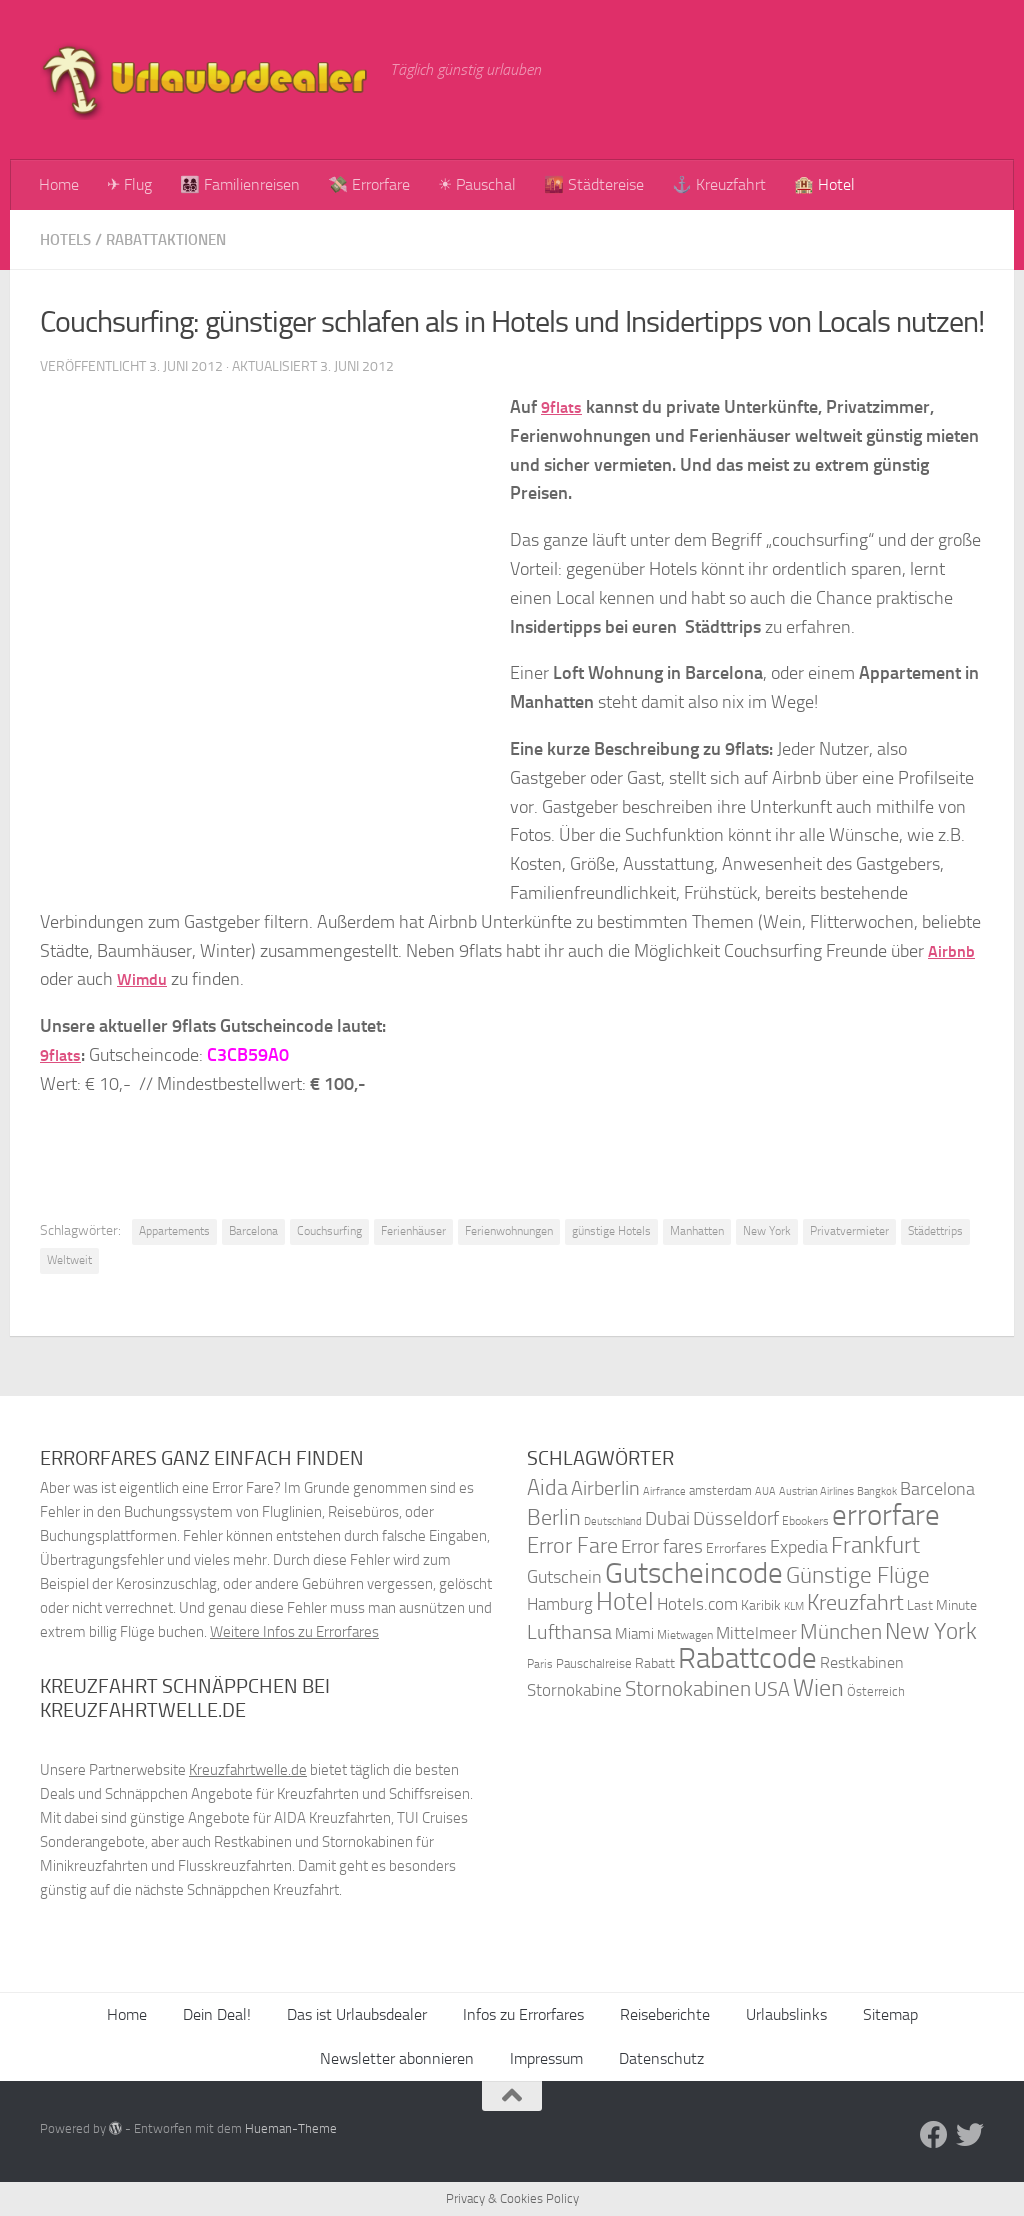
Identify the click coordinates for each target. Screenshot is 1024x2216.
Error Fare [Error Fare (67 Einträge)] (572, 1546)
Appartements (174, 1231)
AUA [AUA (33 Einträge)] (765, 1491)
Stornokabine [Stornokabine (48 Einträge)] (574, 1690)
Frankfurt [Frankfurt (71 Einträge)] (875, 1545)
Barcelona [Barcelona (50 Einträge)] (937, 1489)
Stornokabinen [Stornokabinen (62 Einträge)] (688, 1689)
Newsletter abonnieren (397, 2058)
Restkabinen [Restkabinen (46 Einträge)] (862, 1662)
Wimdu (144, 979)
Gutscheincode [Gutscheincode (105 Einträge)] (694, 1573)
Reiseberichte (665, 2014)
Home (59, 184)
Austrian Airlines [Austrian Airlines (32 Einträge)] (816, 1491)
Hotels (68, 239)
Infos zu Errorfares (523, 2014)
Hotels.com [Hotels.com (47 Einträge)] (697, 1604)
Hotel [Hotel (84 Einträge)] (625, 1601)
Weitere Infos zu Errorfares (294, 1632)
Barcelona (253, 1231)
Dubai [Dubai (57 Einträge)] (667, 1518)
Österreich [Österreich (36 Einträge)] (876, 1691)
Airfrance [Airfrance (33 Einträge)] (664, 1491)
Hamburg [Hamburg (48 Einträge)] (560, 1604)
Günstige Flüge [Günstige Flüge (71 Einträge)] (858, 1575)
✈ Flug (129, 184)
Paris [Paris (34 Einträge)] (540, 1664)
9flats (563, 407)
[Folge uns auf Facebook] (934, 2135)
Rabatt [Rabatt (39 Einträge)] (655, 1663)
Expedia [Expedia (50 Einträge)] (799, 1547)
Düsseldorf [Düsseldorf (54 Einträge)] (736, 1519)
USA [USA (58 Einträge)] (772, 1689)
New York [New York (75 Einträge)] (931, 1631)
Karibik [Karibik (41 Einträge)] (761, 1605)
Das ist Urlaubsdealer (357, 2014)
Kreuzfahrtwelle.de (248, 1770)
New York (767, 1231)
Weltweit (69, 1260)
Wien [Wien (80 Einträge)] (818, 1687)
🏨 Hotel (824, 184)
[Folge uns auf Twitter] (970, 2135)
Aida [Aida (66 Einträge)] (547, 1488)
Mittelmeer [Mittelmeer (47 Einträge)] (756, 1633)
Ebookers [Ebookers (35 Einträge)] (805, 1520)
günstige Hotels (611, 1231)
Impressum (546, 2058)
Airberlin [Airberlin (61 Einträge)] (605, 1488)
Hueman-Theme (291, 2128)
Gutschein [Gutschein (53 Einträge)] (564, 1577)
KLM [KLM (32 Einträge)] (794, 1606)
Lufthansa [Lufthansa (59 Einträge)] (569, 1632)
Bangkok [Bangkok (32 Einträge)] (877, 1491)
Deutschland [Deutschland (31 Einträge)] (613, 1521)
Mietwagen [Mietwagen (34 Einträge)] (685, 1635)
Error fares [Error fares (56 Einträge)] (662, 1546)
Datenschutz (661, 2058)
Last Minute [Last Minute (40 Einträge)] (942, 1605)
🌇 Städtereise (594, 184)
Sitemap (890, 2014)
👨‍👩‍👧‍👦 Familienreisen (240, 184)
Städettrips (935, 1231)
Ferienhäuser (413, 1231)
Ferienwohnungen (509, 1231)
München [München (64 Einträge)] (841, 1631)
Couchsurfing (329, 1231)
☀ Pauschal (477, 184)
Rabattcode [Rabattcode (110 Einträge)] (747, 1658)
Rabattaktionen (175, 239)
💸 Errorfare (369, 184)
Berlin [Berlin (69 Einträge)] (554, 1517)
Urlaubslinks (786, 2014)
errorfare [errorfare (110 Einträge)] (886, 1515)
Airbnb (954, 951)
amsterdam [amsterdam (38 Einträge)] (720, 1490)
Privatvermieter (849, 1231)
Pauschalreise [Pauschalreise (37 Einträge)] (594, 1663)
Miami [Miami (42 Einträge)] (634, 1634)
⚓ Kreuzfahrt (719, 184)
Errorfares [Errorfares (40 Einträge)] (736, 1548)
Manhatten (697, 1231)
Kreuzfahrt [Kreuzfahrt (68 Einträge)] (855, 1602)
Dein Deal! (217, 2014)
